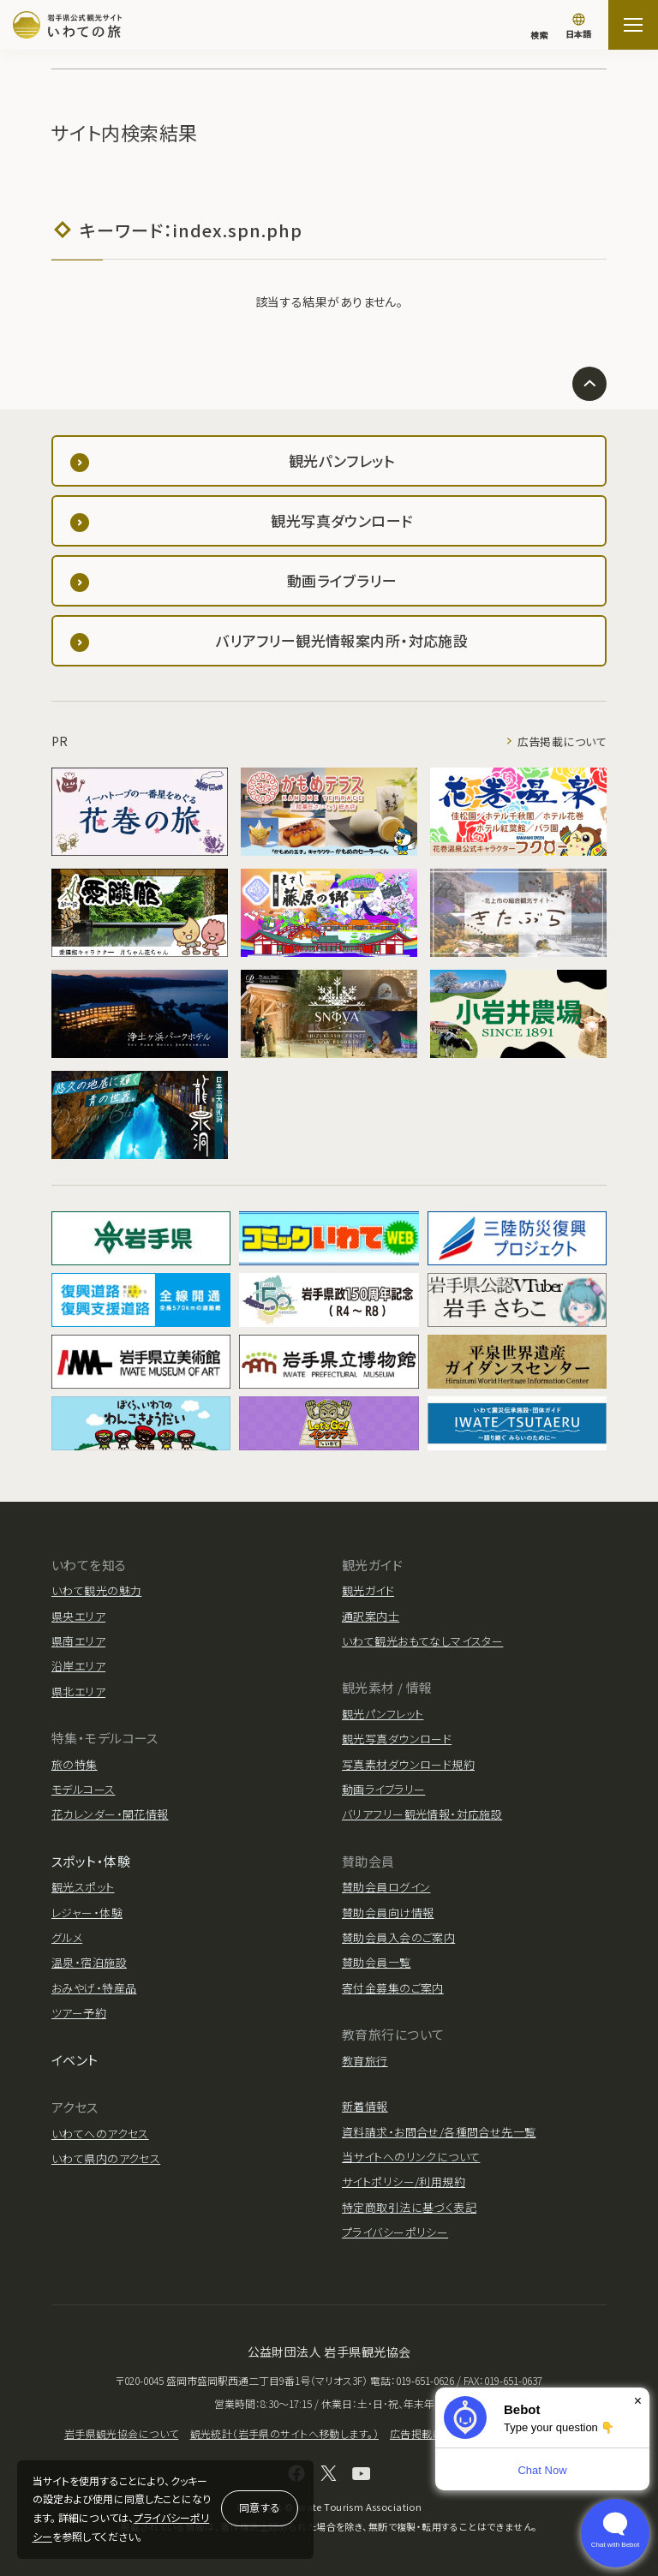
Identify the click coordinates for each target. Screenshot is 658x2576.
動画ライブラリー (383, 1789)
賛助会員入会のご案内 (398, 1937)
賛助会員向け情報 (388, 1912)
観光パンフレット (382, 1714)
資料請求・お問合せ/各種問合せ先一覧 (439, 2132)
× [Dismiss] (638, 2401)
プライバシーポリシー (395, 2232)
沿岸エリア (78, 1666)
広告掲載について (562, 741)
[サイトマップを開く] (633, 25)
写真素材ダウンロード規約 (408, 1764)
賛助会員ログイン (386, 1887)
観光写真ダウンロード (397, 1738)
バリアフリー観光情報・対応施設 (422, 1814)
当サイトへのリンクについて (411, 2157)
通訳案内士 (370, 1616)
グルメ (66, 1937)
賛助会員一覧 (376, 1962)
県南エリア (78, 1641)
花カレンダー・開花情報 (110, 1814)
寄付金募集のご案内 (393, 1988)
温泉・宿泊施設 (89, 1962)
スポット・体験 (90, 1861)
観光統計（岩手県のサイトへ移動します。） (284, 2433)
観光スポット (83, 1887)
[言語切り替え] (578, 27)
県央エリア (78, 1616)
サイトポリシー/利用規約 (403, 2181)
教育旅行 (365, 2061)
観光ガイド (368, 1590)
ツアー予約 (78, 2013)
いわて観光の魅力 (96, 1590)
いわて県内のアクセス (105, 2158)
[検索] (538, 26)
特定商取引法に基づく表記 (409, 2207)
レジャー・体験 (87, 1912)
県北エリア (78, 1691)
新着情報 (365, 2106)
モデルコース (83, 1789)
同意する (259, 2507)
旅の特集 (74, 1764)
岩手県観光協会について (121, 2433)
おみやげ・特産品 (93, 1988)
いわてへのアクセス (100, 2133)
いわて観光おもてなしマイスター (422, 1641)
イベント (75, 2060)
